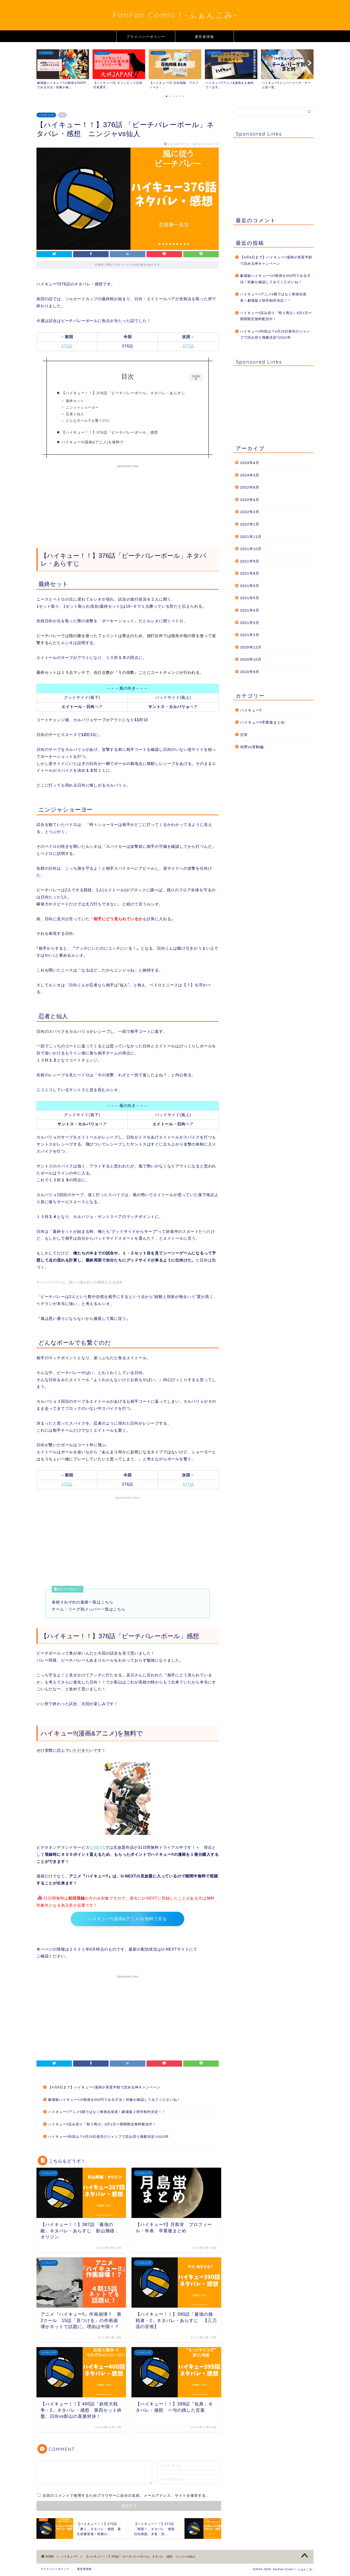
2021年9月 (249, 561)
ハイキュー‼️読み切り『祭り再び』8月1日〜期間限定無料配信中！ (102, 2125)
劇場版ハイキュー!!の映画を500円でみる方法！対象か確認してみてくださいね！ (114, 2101)
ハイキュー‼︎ (46, 115)
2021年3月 (249, 623)
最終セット (77, 401)
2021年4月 (249, 610)
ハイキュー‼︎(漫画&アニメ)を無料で (94, 442)
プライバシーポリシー (145, 37)
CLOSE (196, 377)
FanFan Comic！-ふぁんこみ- (175, 15)
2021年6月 (249, 586)
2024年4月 (249, 463)
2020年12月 (251, 647)
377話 (188, 346)
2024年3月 (249, 475)
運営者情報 (204, 37)
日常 (244, 735)
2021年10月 (251, 549)
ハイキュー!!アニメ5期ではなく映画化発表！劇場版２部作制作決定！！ (107, 2113)
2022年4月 (249, 500)
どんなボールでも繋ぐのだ (89, 420)
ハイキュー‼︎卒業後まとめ (262, 722)
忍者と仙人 (77, 414)
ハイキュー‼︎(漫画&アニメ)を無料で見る (127, 1920)
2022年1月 (249, 524)
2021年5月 (249, 598)
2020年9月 (249, 672)
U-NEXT (97, 1848)
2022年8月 (249, 487)
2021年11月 (251, 536)
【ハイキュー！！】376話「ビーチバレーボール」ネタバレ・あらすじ (125, 393)
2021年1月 (249, 635)
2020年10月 (251, 659)
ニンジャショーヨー (84, 407)
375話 (67, 346)
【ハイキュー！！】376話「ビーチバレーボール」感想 (111, 433)
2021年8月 (249, 573)
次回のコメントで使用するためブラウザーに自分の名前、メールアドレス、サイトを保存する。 (126, 2497)
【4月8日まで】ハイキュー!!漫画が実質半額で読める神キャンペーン (104, 2088)
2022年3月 (249, 512)
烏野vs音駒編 (252, 747)
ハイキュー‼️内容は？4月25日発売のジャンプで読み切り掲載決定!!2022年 (108, 2137)
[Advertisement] (127, 505)
